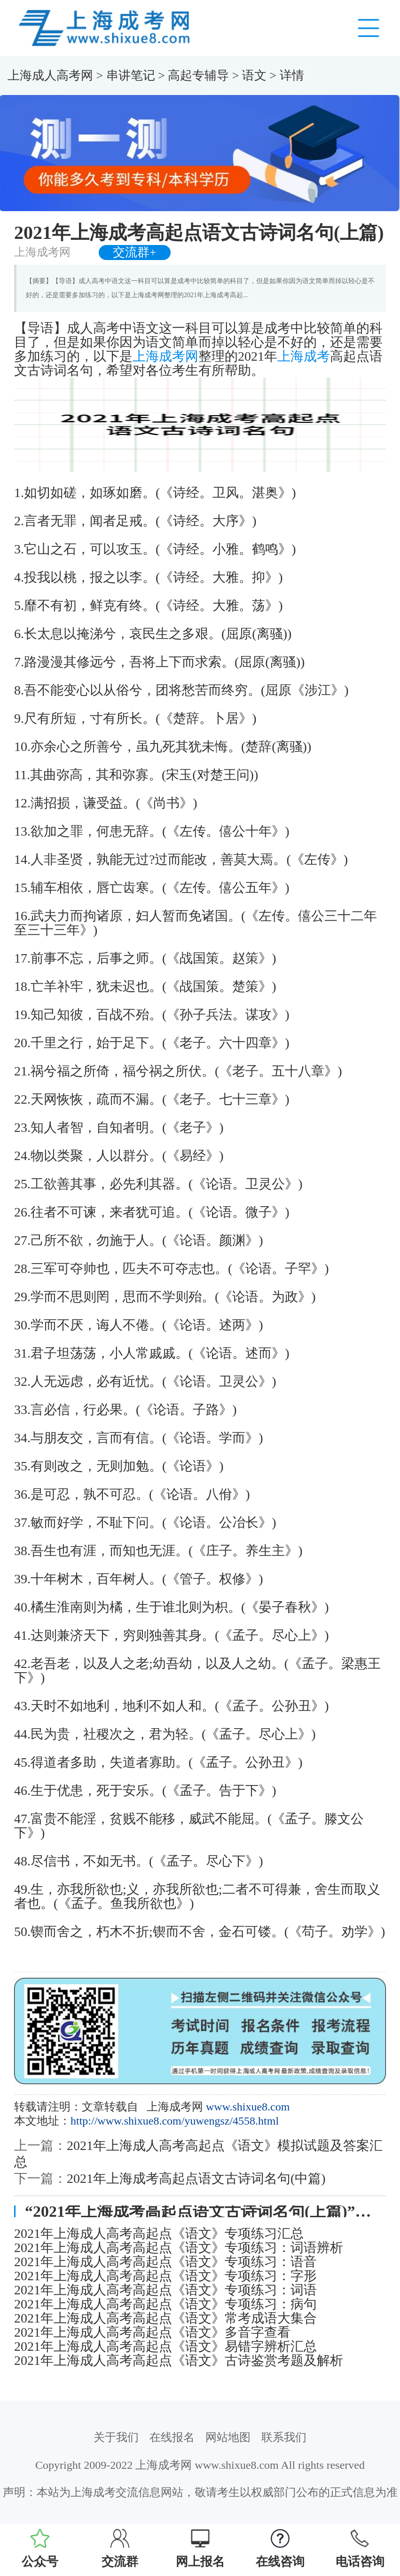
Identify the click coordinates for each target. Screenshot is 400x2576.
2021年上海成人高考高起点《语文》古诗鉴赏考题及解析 (178, 2361)
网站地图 (228, 2437)
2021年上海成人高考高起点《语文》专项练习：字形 (165, 2276)
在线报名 (172, 2437)
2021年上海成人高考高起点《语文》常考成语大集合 (165, 2318)
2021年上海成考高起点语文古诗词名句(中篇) (196, 2178)
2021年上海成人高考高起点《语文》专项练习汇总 (159, 2234)
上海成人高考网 (50, 75)
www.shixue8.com (248, 2107)
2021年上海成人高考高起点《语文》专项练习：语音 (165, 2262)
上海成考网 (165, 356)
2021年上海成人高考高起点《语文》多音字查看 (152, 2332)
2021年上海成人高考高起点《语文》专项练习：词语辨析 (178, 2248)
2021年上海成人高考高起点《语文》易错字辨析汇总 (165, 2346)
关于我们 (116, 2437)
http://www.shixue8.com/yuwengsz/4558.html (175, 2121)
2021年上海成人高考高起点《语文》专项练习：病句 (165, 2304)
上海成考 (303, 356)
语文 (254, 75)
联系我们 (283, 2437)
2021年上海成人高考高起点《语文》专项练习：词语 (165, 2290)
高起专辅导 (198, 75)
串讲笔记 (130, 75)
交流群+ (135, 252)
